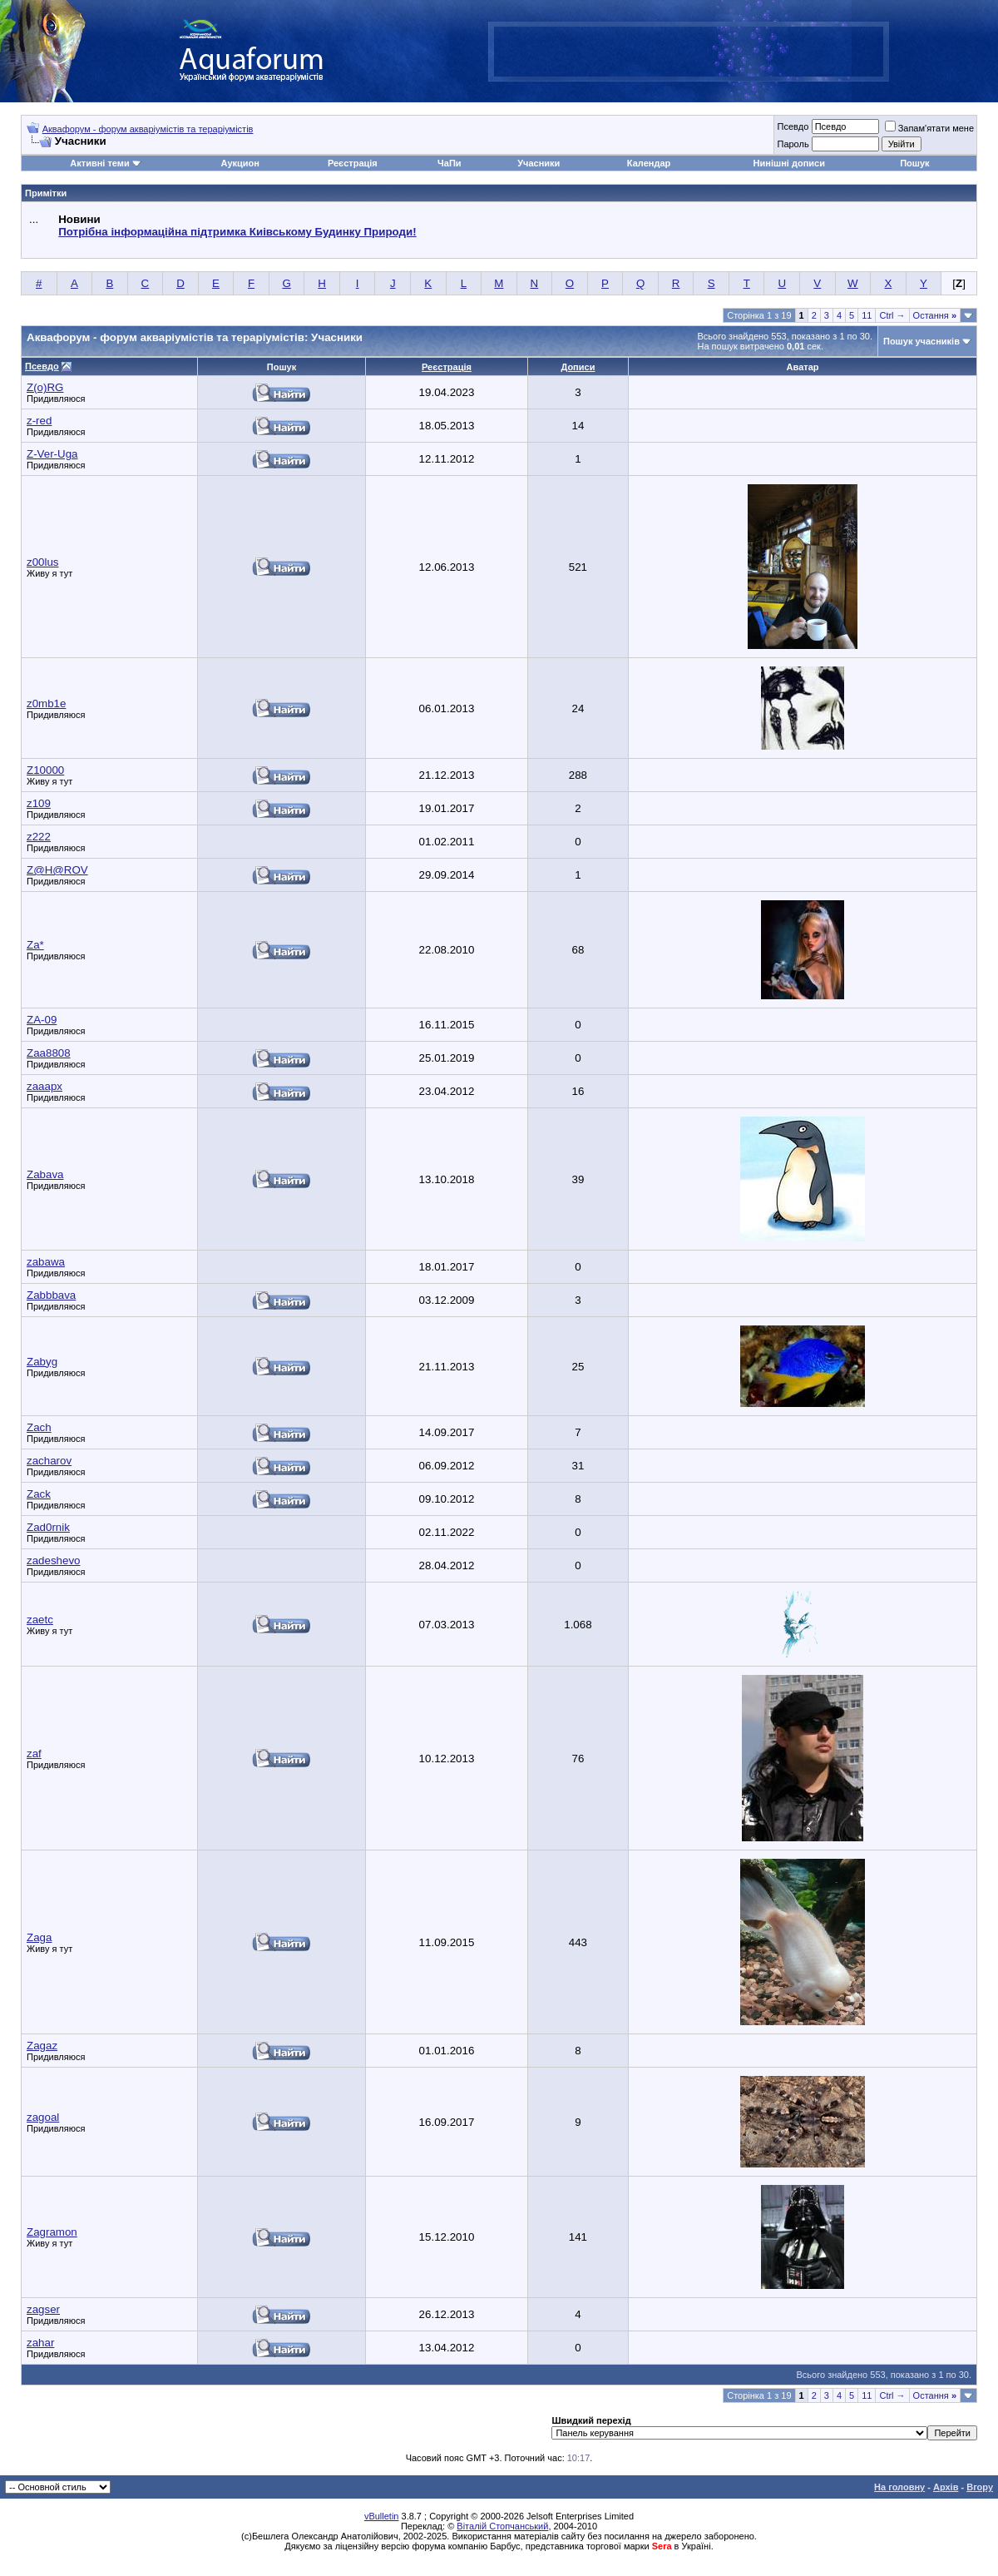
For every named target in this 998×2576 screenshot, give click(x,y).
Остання (934, 315)
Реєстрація (353, 163)
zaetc (40, 1619)
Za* (35, 945)
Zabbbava (51, 1295)
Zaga (39, 1937)
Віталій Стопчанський (502, 2526)
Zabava (45, 1174)
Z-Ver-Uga (52, 454)
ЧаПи (449, 163)
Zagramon (52, 2232)
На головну (899, 2487)
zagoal (43, 2117)
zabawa (46, 1262)
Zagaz (42, 2045)
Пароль (792, 144)
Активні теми (99, 163)
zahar (40, 2342)
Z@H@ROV (57, 870)
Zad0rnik (48, 1527)
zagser (43, 2309)
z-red (39, 420)
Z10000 (45, 770)
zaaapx (44, 1086)
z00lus (43, 562)
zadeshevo (53, 1560)
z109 (39, 803)
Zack (39, 1494)
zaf (34, 1753)
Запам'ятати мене (929, 128)
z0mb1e (46, 703)
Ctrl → (892, 315)
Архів (945, 2487)
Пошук (914, 163)
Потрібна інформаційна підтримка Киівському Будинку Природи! (237, 231)
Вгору (979, 2487)
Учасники (538, 163)
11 (867, 315)
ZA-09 (42, 1019)
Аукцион (239, 163)
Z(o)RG (45, 387)
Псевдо (792, 126)
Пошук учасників (921, 341)
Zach (39, 1427)
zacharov (49, 1460)
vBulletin (381, 2516)
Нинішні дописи (789, 163)
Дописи (578, 367)
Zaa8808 (49, 1053)
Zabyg (42, 1361)
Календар (648, 163)
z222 (39, 836)
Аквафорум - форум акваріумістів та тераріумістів (148, 129)
